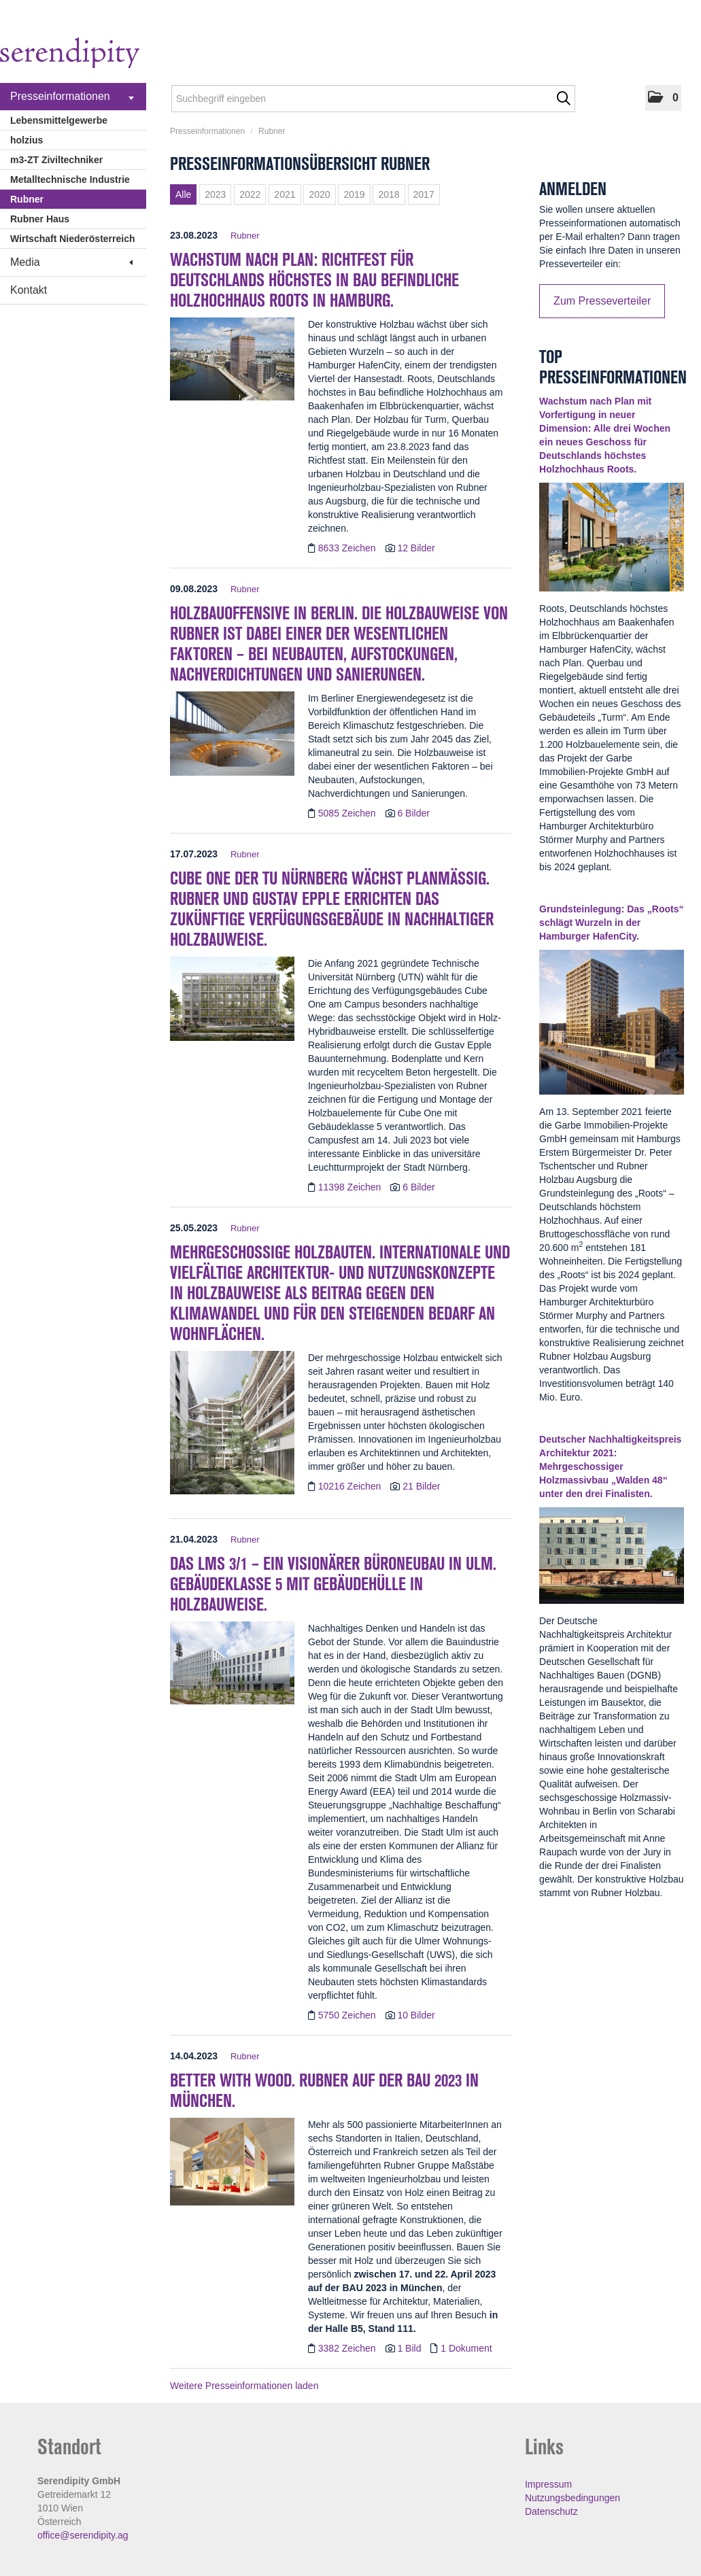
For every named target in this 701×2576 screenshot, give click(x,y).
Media (71, 262)
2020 (319, 194)
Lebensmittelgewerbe (58, 120)
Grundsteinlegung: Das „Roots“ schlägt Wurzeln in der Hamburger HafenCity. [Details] (611, 923)
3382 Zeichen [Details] (348, 2348)
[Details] (232, 363)
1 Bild (409, 2348)
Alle (183, 194)
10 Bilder (415, 2015)
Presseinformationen (72, 96)
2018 (388, 194)
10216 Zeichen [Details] (351, 1486)
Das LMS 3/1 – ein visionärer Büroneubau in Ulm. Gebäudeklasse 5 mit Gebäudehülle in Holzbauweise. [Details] (333, 1584)
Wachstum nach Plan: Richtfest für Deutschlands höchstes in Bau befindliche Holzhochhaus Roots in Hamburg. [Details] (314, 280)
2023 (215, 194)
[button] (663, 98)
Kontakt (28, 290)
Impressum (548, 2484)
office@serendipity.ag (83, 2535)
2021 (284, 194)
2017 (423, 194)
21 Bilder (421, 1486)
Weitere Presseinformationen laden (244, 2385)
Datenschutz (551, 2511)
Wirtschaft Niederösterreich (72, 238)
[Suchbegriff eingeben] (373, 98)
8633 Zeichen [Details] (348, 548)
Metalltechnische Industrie (70, 179)
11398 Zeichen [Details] (351, 1187)
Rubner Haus (39, 218)
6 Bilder (413, 813)
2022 (249, 194)
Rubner (27, 199)
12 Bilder (415, 548)
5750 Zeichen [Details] (348, 2015)
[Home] (69, 54)
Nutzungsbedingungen (572, 2497)
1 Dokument (466, 2348)
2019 (353, 194)
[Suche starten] (563, 98)
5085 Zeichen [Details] (348, 813)
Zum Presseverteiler (602, 301)
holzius (26, 140)
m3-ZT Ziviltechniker (56, 159)
